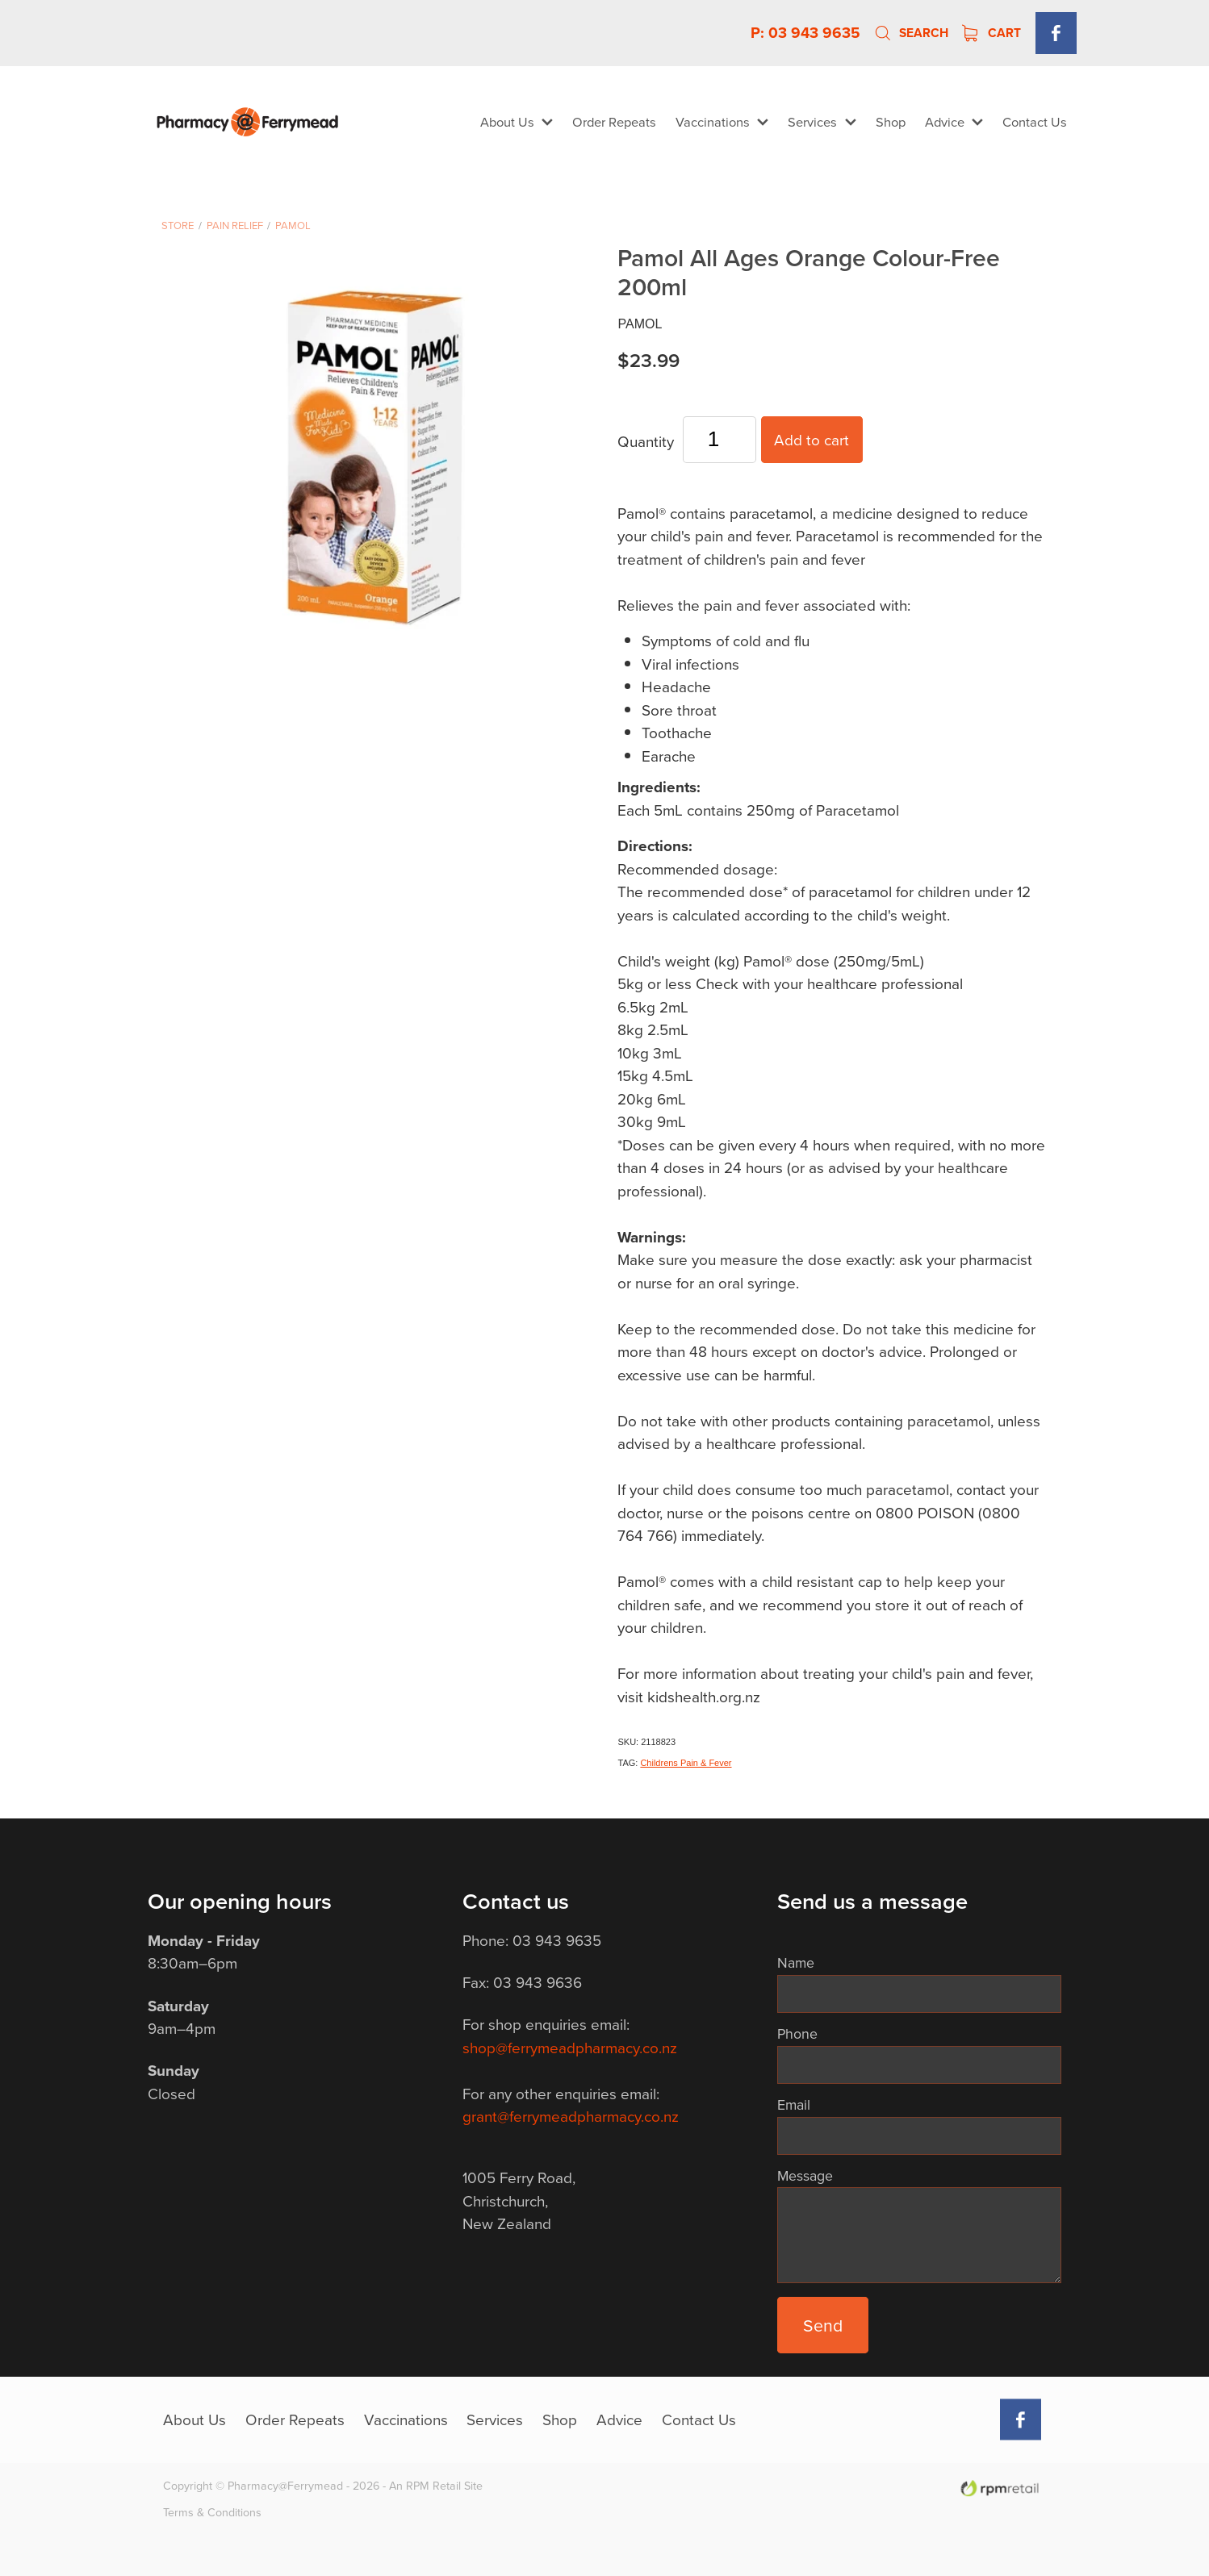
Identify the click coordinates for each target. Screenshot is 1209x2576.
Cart (992, 32)
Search (911, 32)
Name (795, 1963)
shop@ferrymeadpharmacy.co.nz (569, 2047)
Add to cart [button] (811, 439)
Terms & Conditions (212, 2512)
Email (793, 2105)
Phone (797, 2034)
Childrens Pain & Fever (685, 1763)
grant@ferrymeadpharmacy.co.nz (570, 2116)
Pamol (293, 225)
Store (177, 225)
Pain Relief (235, 225)
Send (823, 2325)
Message (805, 2176)
